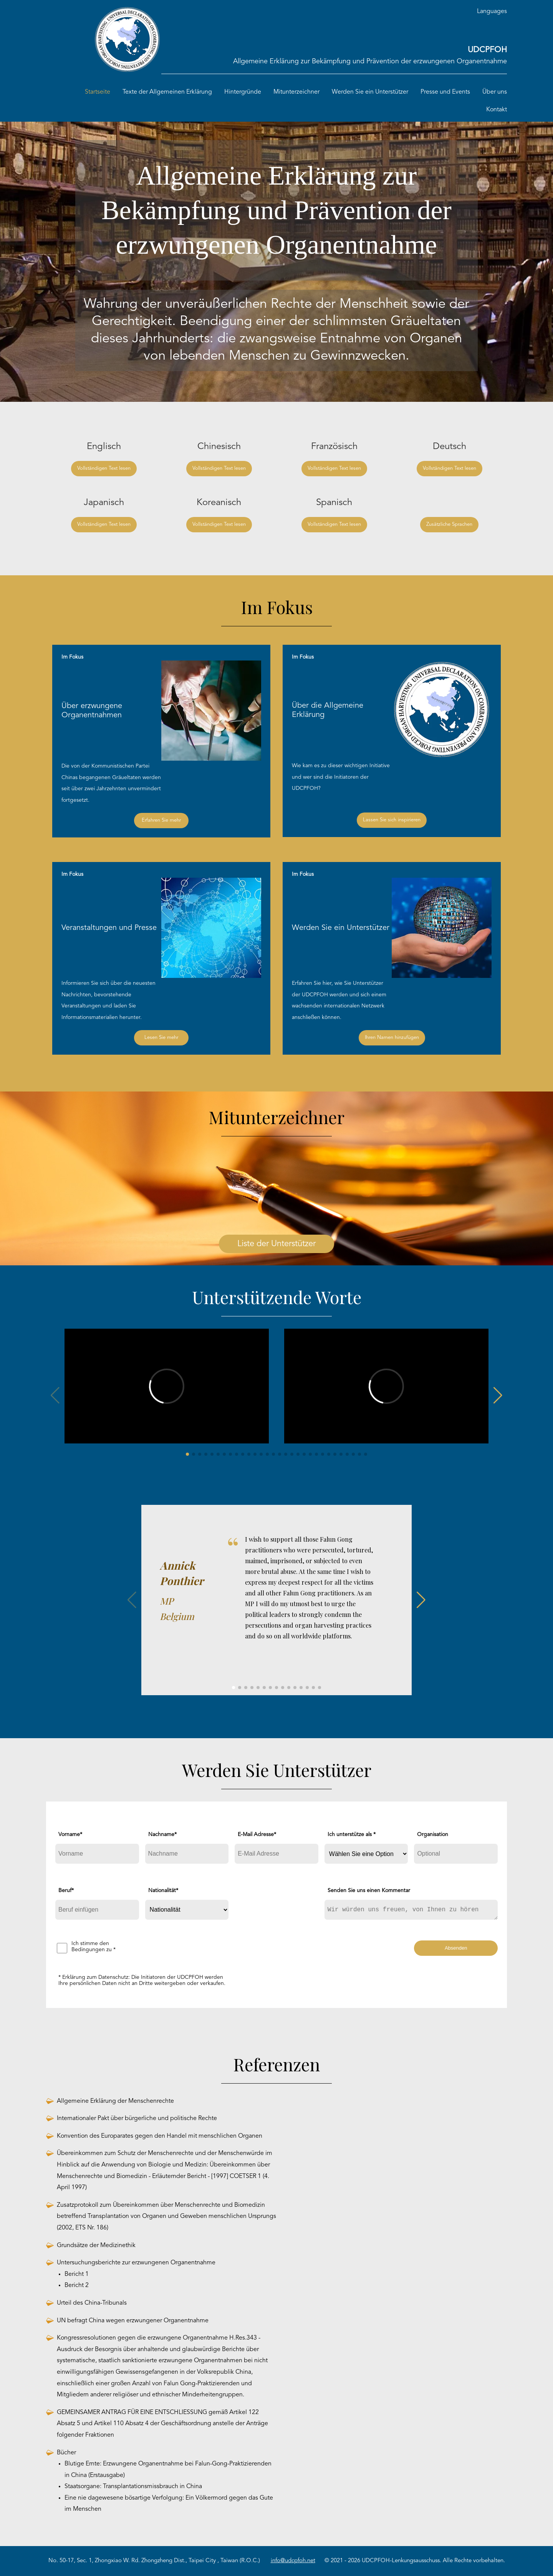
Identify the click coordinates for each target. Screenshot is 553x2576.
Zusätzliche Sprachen (449, 524)
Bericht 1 (77, 2274)
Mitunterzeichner (296, 92)
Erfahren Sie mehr (161, 820)
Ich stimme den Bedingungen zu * (93, 1946)
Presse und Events (445, 92)
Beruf (66, 1890)
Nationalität (163, 1890)
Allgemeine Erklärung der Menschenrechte (115, 2101)
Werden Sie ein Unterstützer (370, 92)
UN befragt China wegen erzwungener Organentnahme (133, 2321)
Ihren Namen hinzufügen (392, 1037)
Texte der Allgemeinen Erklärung (167, 92)
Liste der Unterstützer (276, 1244)
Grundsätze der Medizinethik (96, 2245)
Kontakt (496, 110)
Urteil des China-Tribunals (92, 2303)
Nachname (162, 1834)
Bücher (66, 2453)
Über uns (494, 92)
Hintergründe (242, 92)
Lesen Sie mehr (161, 1037)
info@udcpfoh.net (293, 2561)
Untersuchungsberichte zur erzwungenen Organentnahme (136, 2263)
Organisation (432, 1834)
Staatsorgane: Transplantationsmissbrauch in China (133, 2487)
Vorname (70, 1834)
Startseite (97, 92)
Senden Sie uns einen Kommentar (369, 1890)
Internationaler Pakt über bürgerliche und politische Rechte (137, 2118)
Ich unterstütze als (352, 1834)
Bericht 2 (77, 2285)
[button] (187, 1454)
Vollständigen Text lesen (104, 468)
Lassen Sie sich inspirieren (392, 819)
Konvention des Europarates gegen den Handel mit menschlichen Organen (159, 2136)
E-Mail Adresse (257, 1834)
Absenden (456, 1948)
